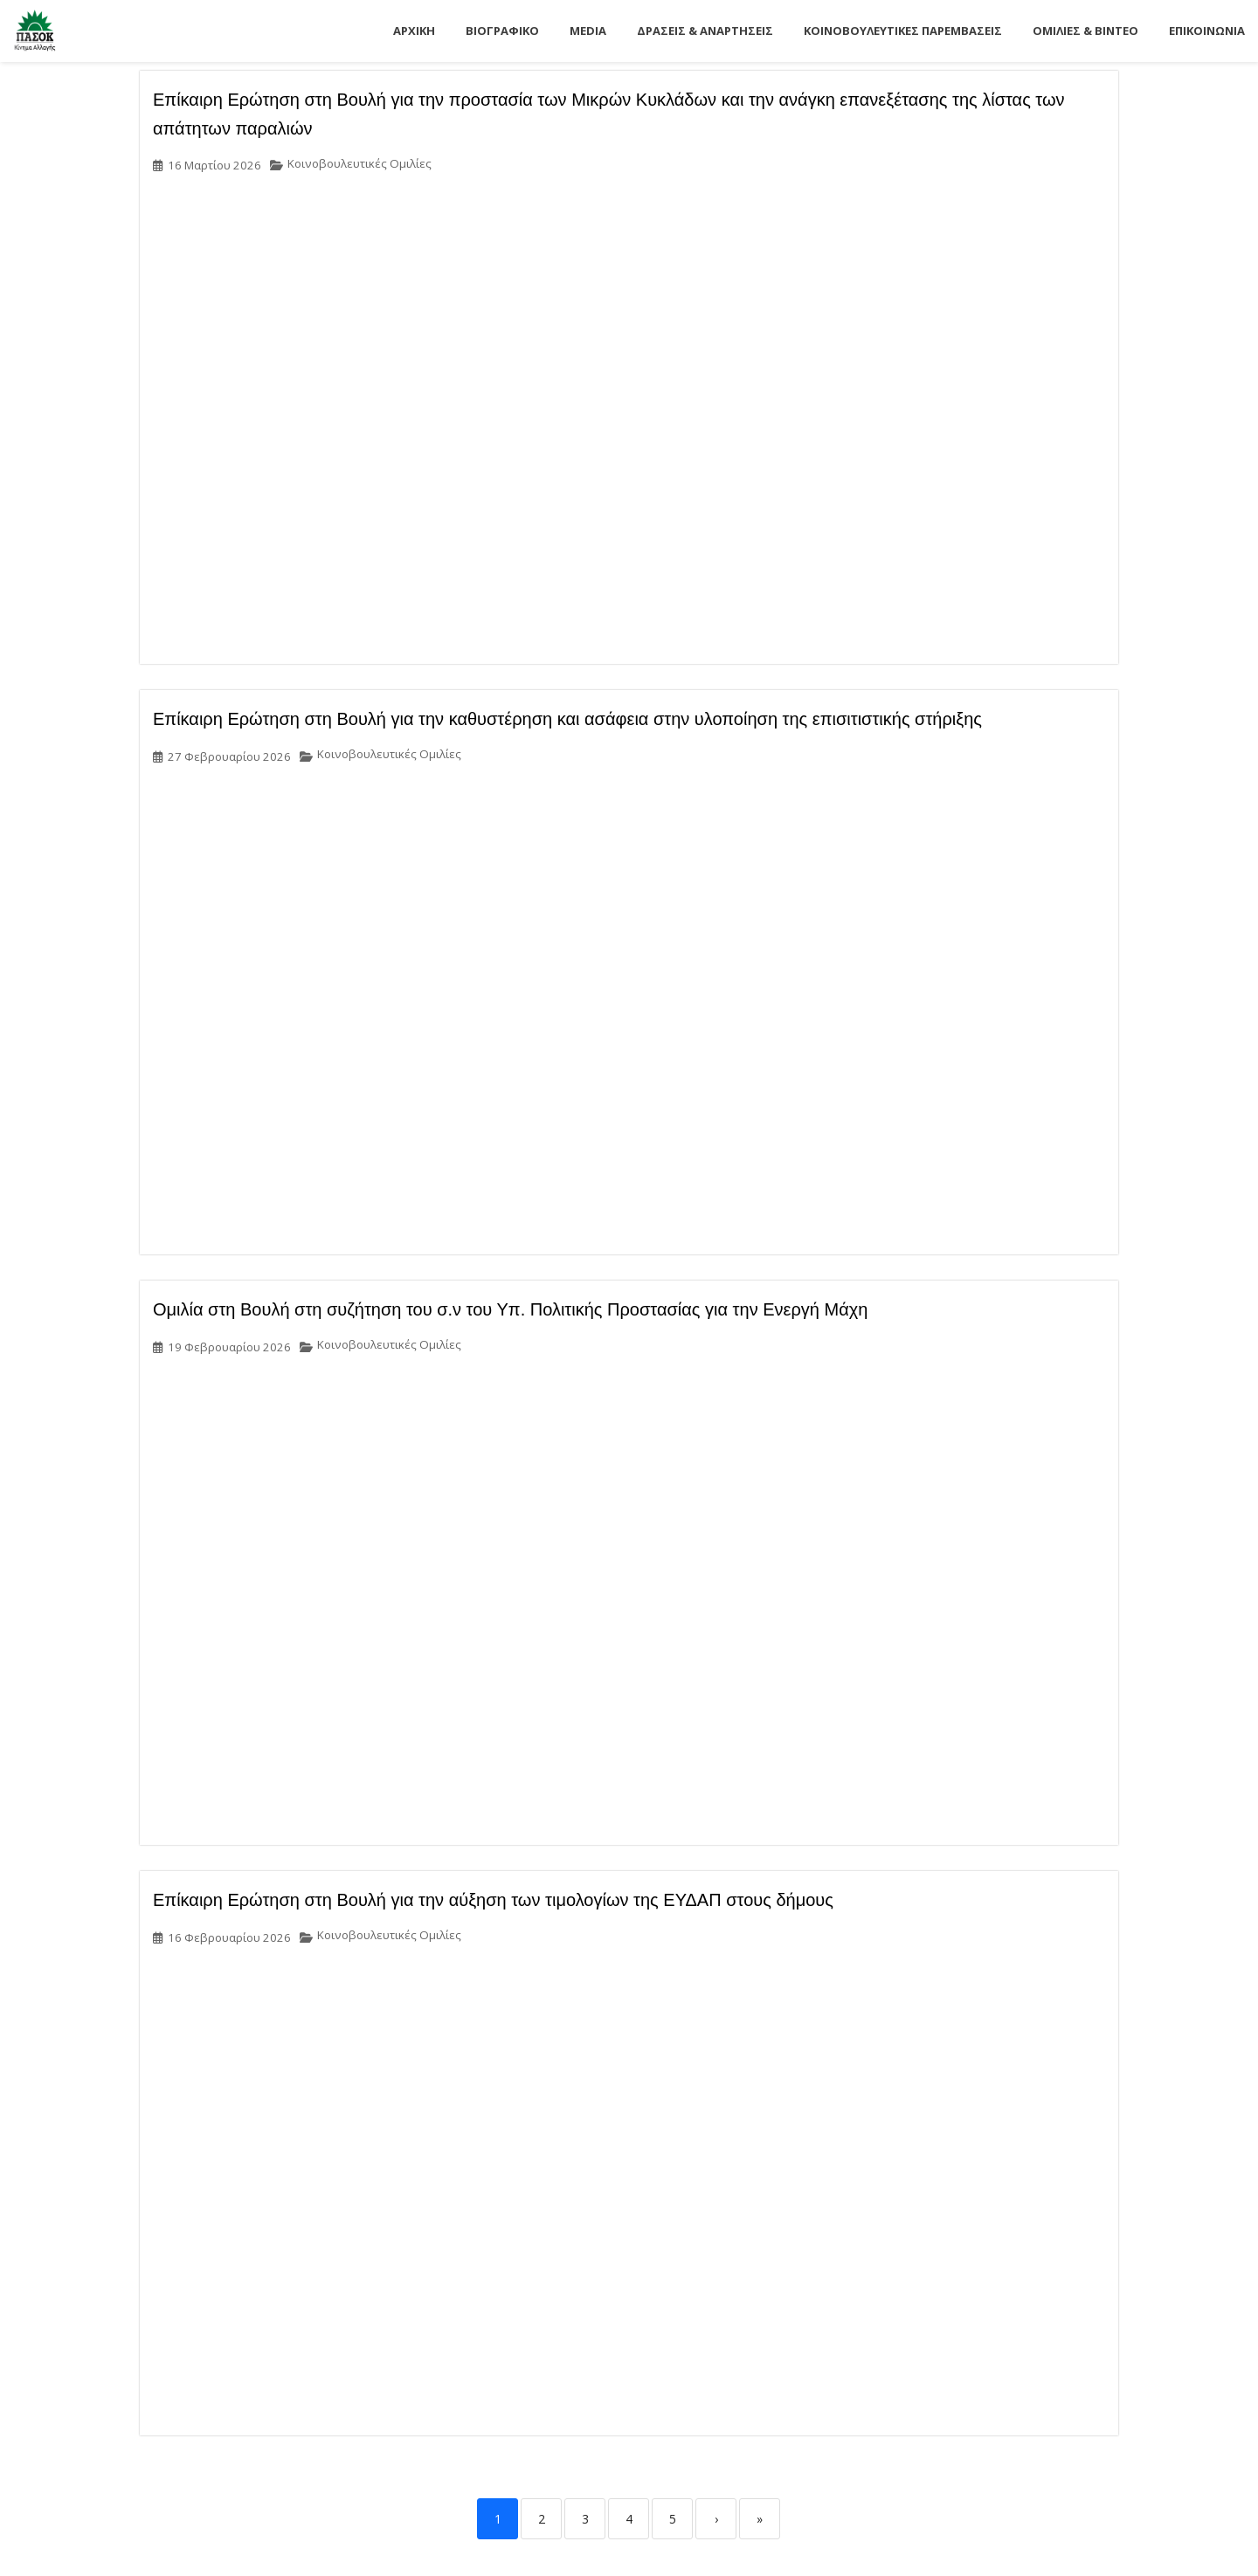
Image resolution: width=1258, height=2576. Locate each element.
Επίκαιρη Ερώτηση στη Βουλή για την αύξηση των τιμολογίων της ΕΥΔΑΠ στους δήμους (493, 1900)
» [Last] (760, 2518)
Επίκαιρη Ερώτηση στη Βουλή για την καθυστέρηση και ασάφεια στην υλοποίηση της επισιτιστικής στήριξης (567, 719)
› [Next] (716, 2518)
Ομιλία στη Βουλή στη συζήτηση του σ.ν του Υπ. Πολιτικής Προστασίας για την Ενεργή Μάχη (510, 1309)
